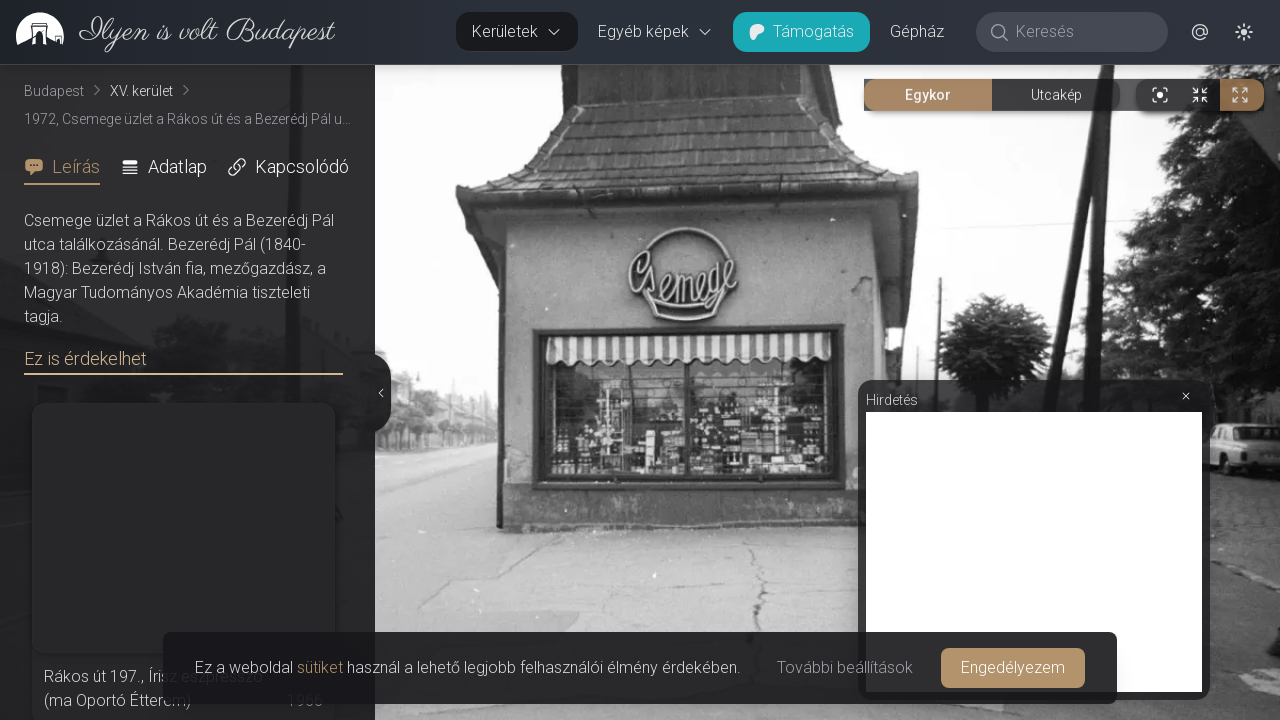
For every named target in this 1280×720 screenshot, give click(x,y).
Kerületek (517, 31)
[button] (1200, 32)
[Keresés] (1082, 32)
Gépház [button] (917, 31)
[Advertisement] (1034, 552)
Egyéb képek (655, 31)
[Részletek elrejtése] (380, 393)
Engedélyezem (1013, 667)
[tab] (68, 167)
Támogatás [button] (801, 31)
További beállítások (845, 667)
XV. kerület (141, 91)
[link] (167, 32)
